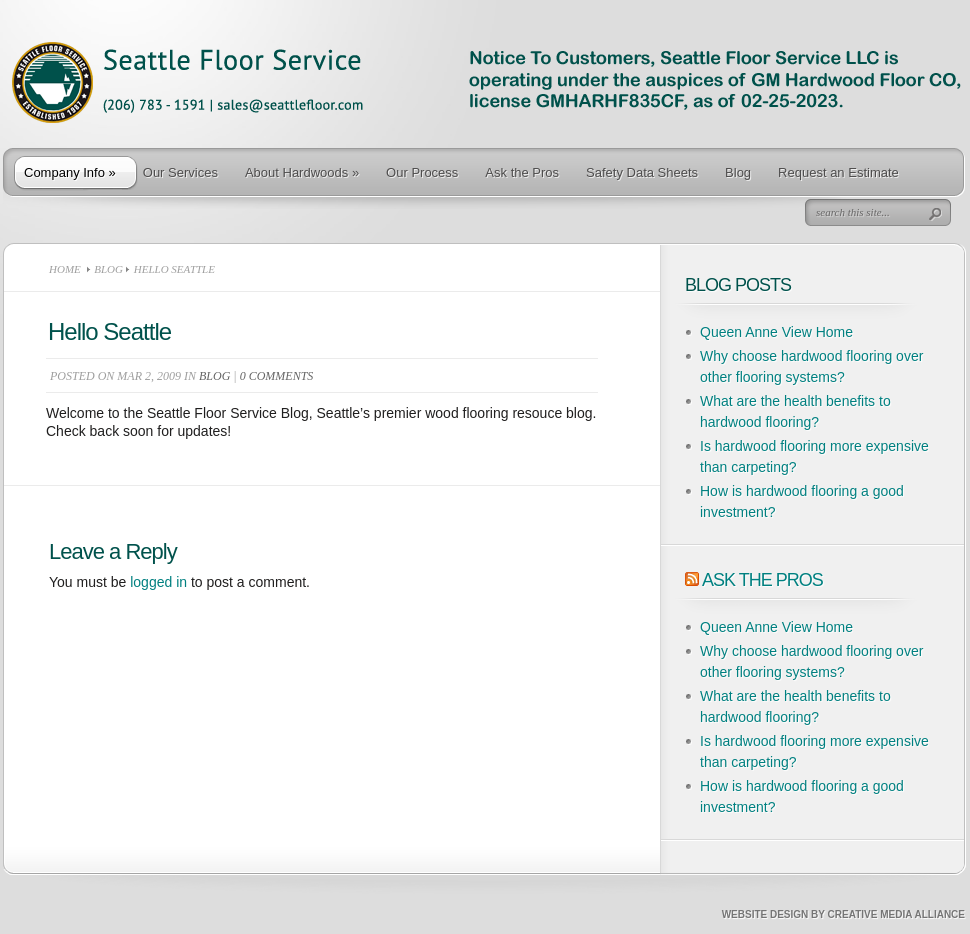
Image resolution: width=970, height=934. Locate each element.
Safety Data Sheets (642, 172)
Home (65, 269)
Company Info (70, 172)
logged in (158, 582)
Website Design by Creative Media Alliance (843, 914)
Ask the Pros (522, 172)
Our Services (180, 172)
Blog (738, 172)
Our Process (422, 172)
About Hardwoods (302, 172)
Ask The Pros (762, 580)
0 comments (277, 376)
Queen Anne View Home (776, 332)
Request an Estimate (838, 172)
